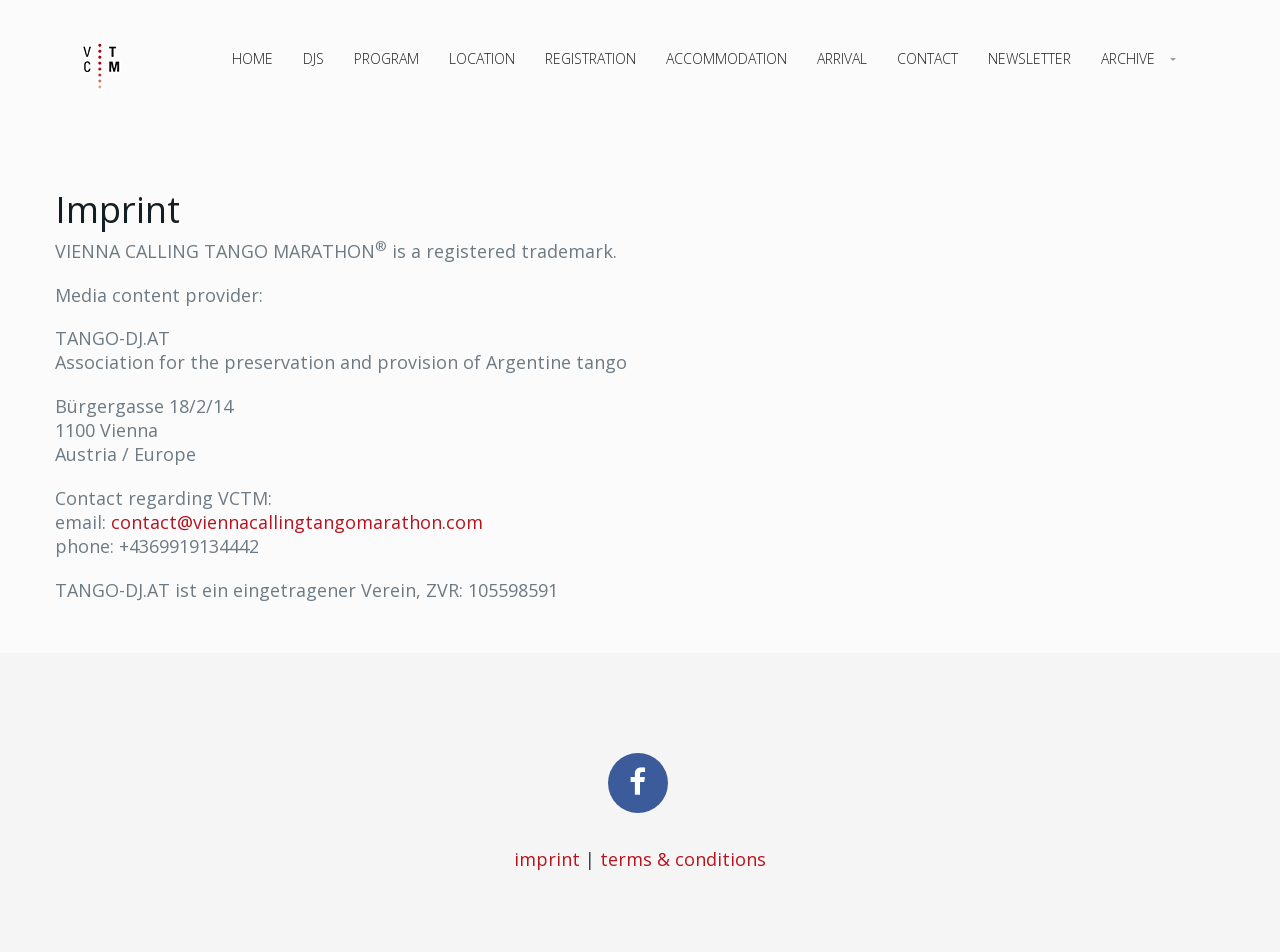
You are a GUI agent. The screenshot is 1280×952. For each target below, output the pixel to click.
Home (252, 58)
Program (386, 58)
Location (482, 58)
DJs (313, 58)
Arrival (842, 58)
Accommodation (726, 58)
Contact (927, 58)
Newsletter (1029, 58)
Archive (1128, 58)
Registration (590, 58)
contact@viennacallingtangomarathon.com (297, 522)
